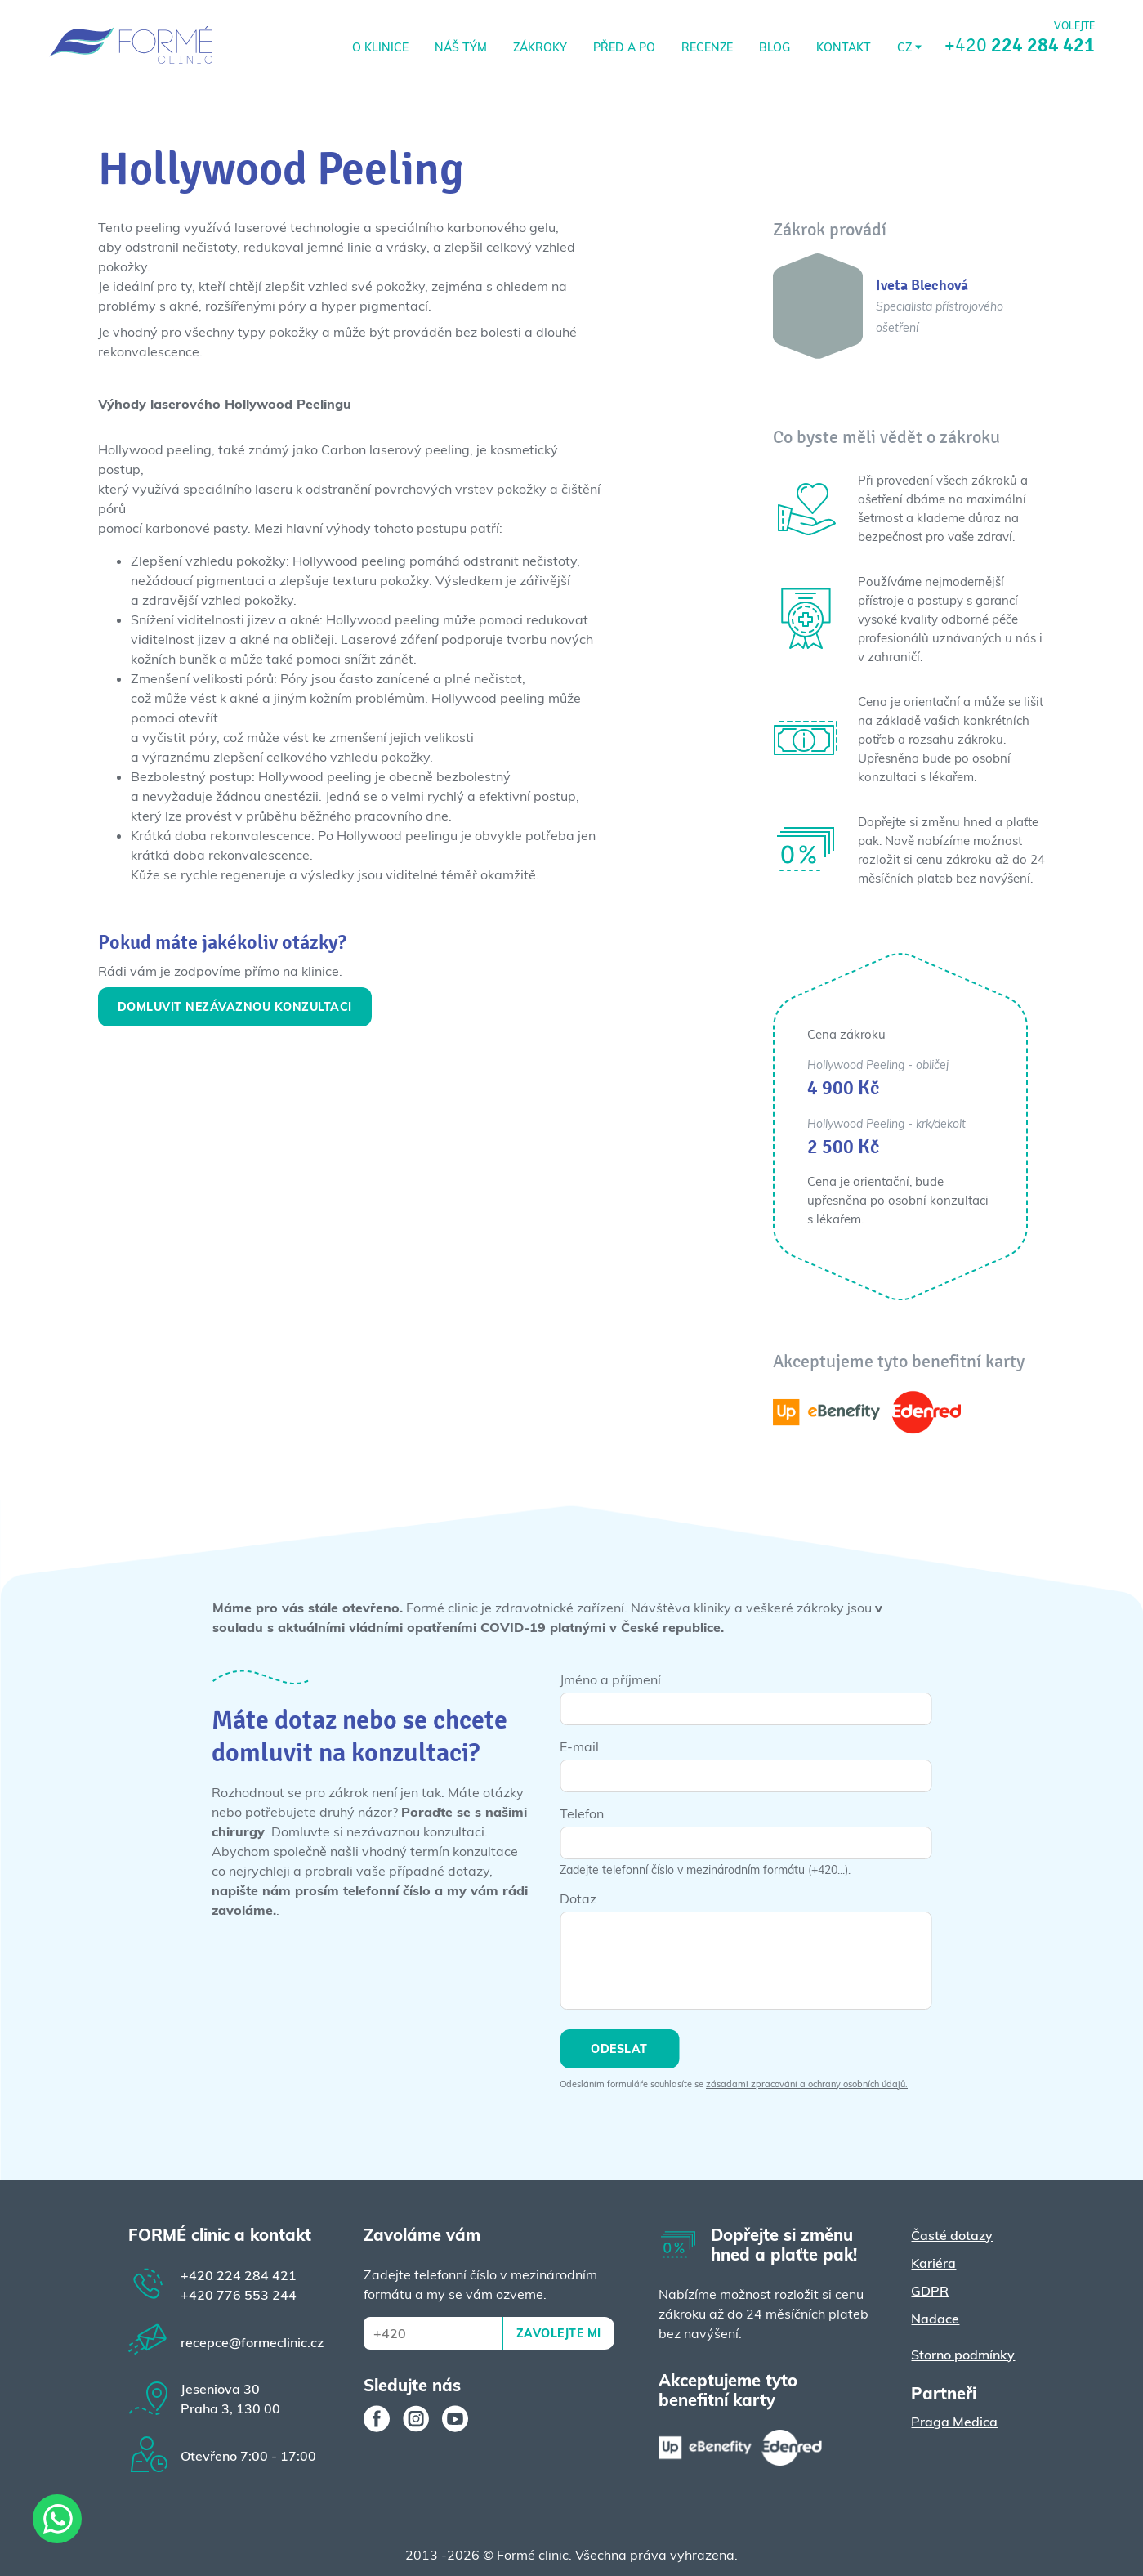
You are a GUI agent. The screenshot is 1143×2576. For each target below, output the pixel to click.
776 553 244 (239, 2295)
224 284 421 (239, 2275)
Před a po (624, 47)
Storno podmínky (963, 2354)
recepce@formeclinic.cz (252, 2342)
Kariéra (933, 2263)
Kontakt (843, 47)
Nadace (935, 2318)
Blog (774, 47)
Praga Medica (954, 2421)
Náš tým (461, 47)
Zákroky (540, 47)
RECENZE (707, 47)
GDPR (930, 2291)
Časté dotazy (952, 2235)
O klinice (380, 47)
